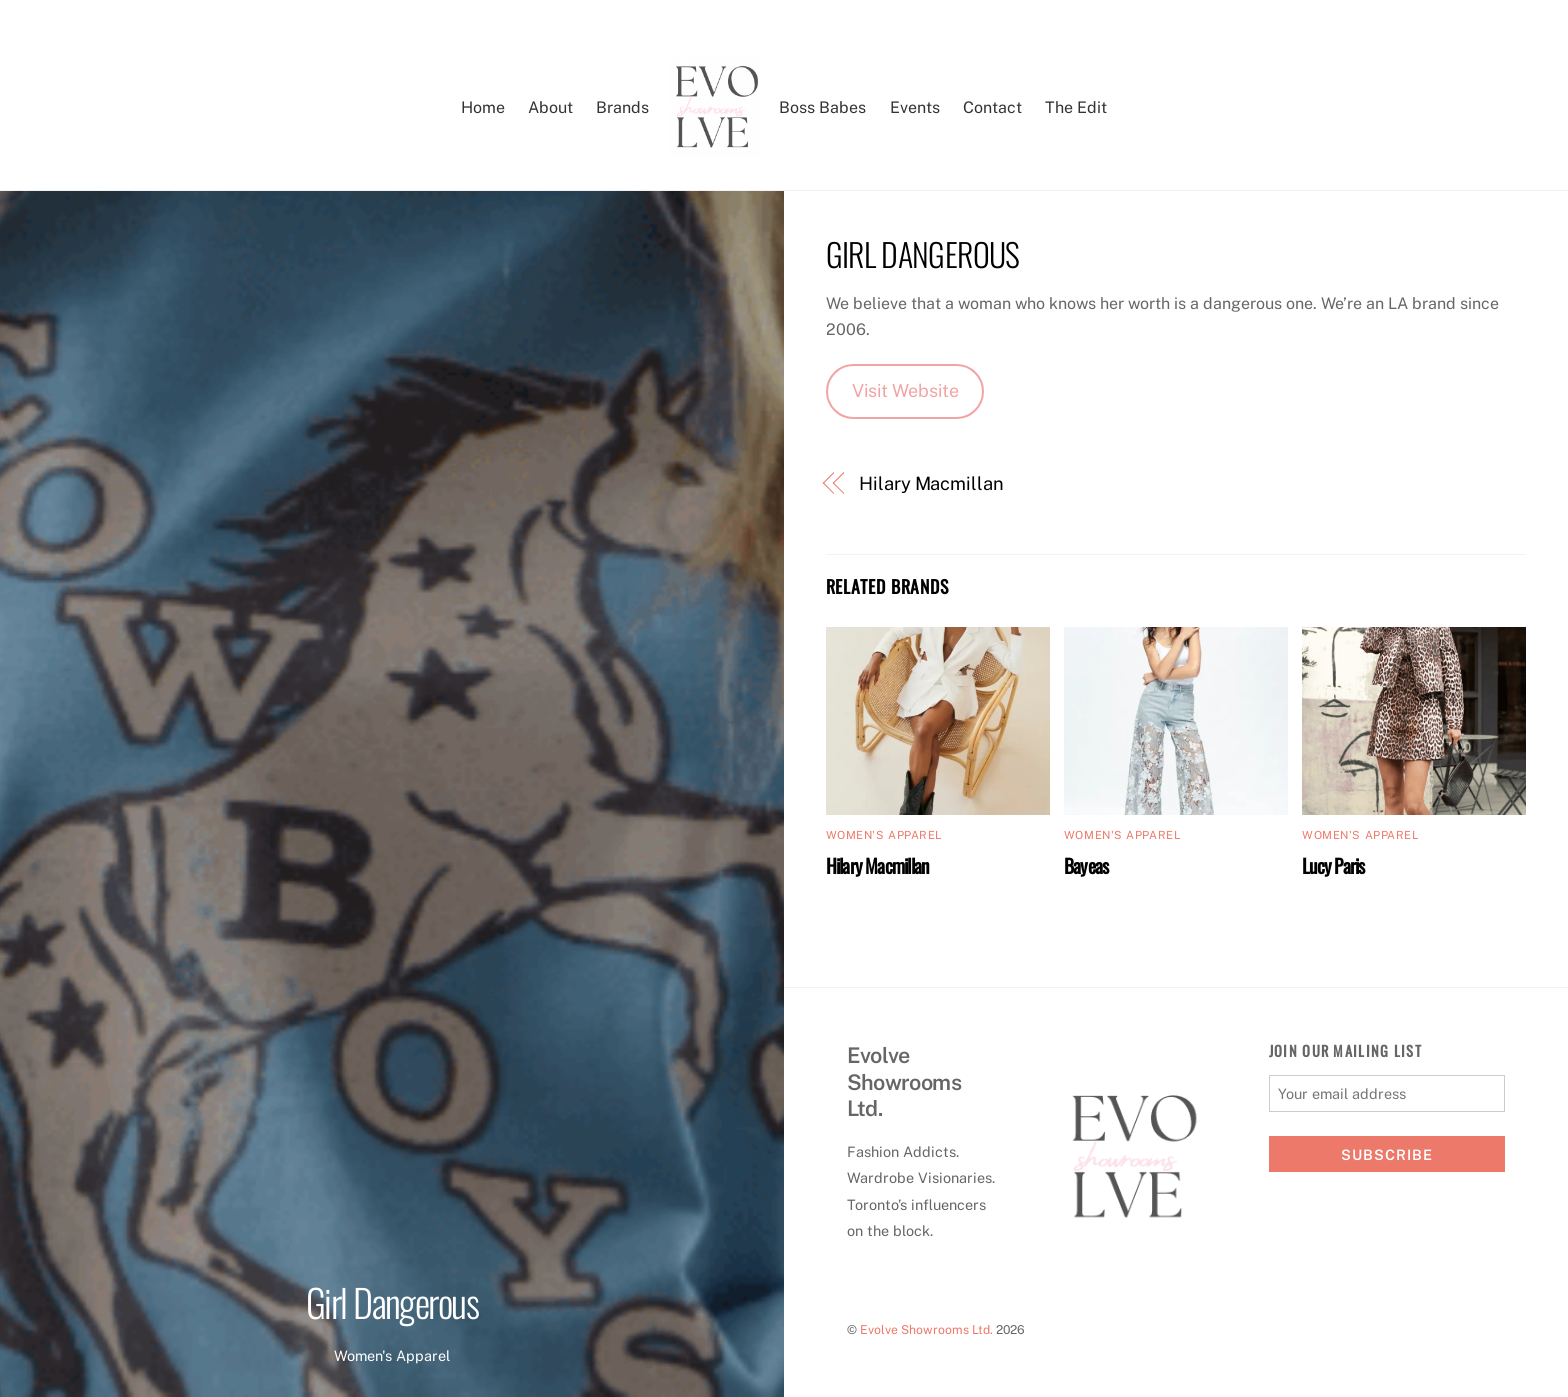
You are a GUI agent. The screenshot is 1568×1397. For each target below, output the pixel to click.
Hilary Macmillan (931, 483)
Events (915, 107)
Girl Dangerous (392, 1301)
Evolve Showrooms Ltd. (926, 1329)
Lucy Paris (1333, 865)
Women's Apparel (392, 1355)
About (550, 107)
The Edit (1076, 107)
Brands (622, 107)
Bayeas (1086, 865)
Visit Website (905, 390)
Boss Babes (822, 107)
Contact (992, 107)
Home (483, 107)
